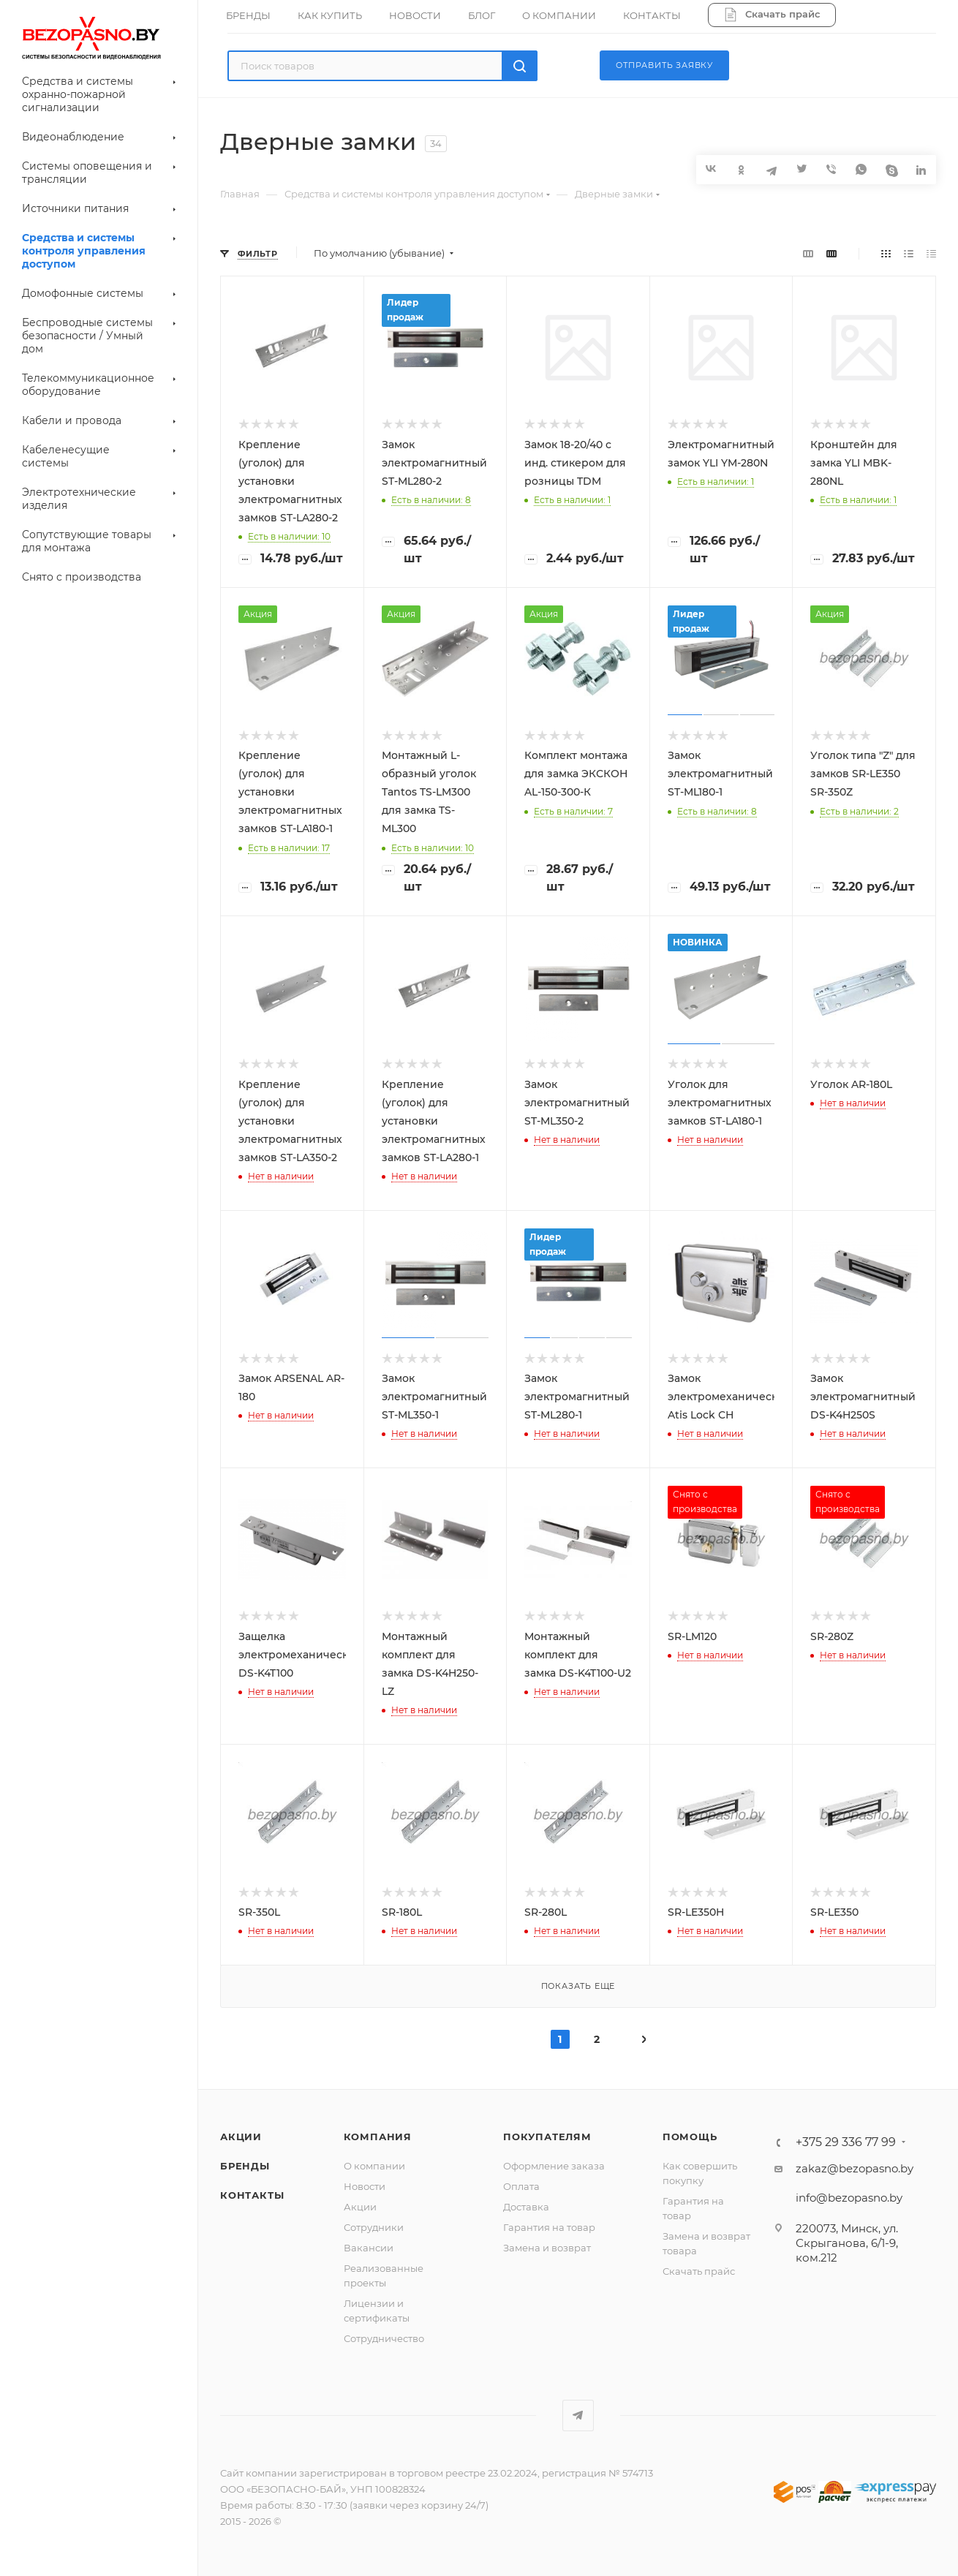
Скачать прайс (699, 2271)
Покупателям (547, 2136)
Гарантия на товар (549, 2227)
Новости (364, 2186)
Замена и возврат (547, 2248)
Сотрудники (374, 2227)
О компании (374, 2166)
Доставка (526, 2207)
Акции (241, 2136)
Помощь (690, 2136)
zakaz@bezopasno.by (854, 2168)
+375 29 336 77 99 (846, 2142)
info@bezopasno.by (849, 2198)
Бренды (245, 2166)
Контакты (252, 2195)
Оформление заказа (554, 2166)
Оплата (521, 2186)
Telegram (578, 2415)
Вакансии (368, 2248)
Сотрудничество (384, 2338)
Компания (378, 2136)
